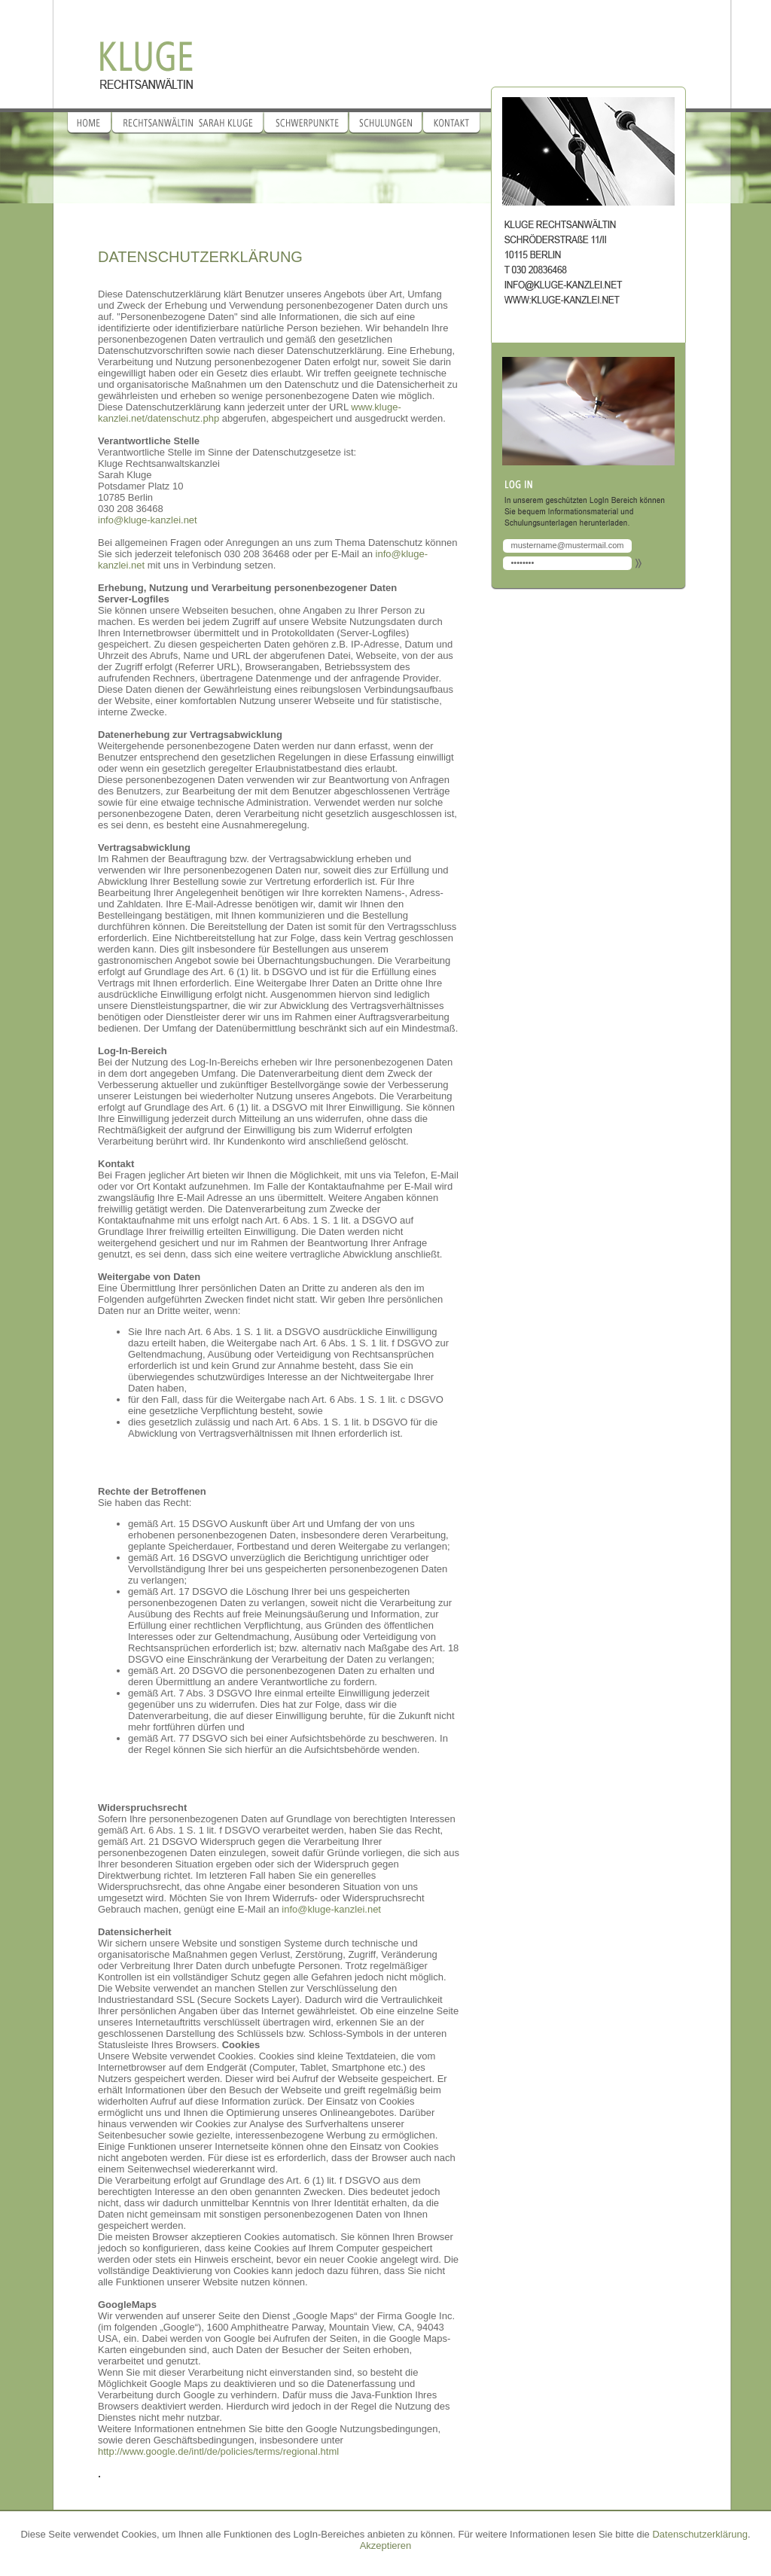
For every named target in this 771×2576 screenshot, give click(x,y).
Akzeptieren (386, 2545)
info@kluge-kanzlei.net (147, 520)
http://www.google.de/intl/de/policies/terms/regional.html (218, 2451)
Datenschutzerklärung (699, 2534)
